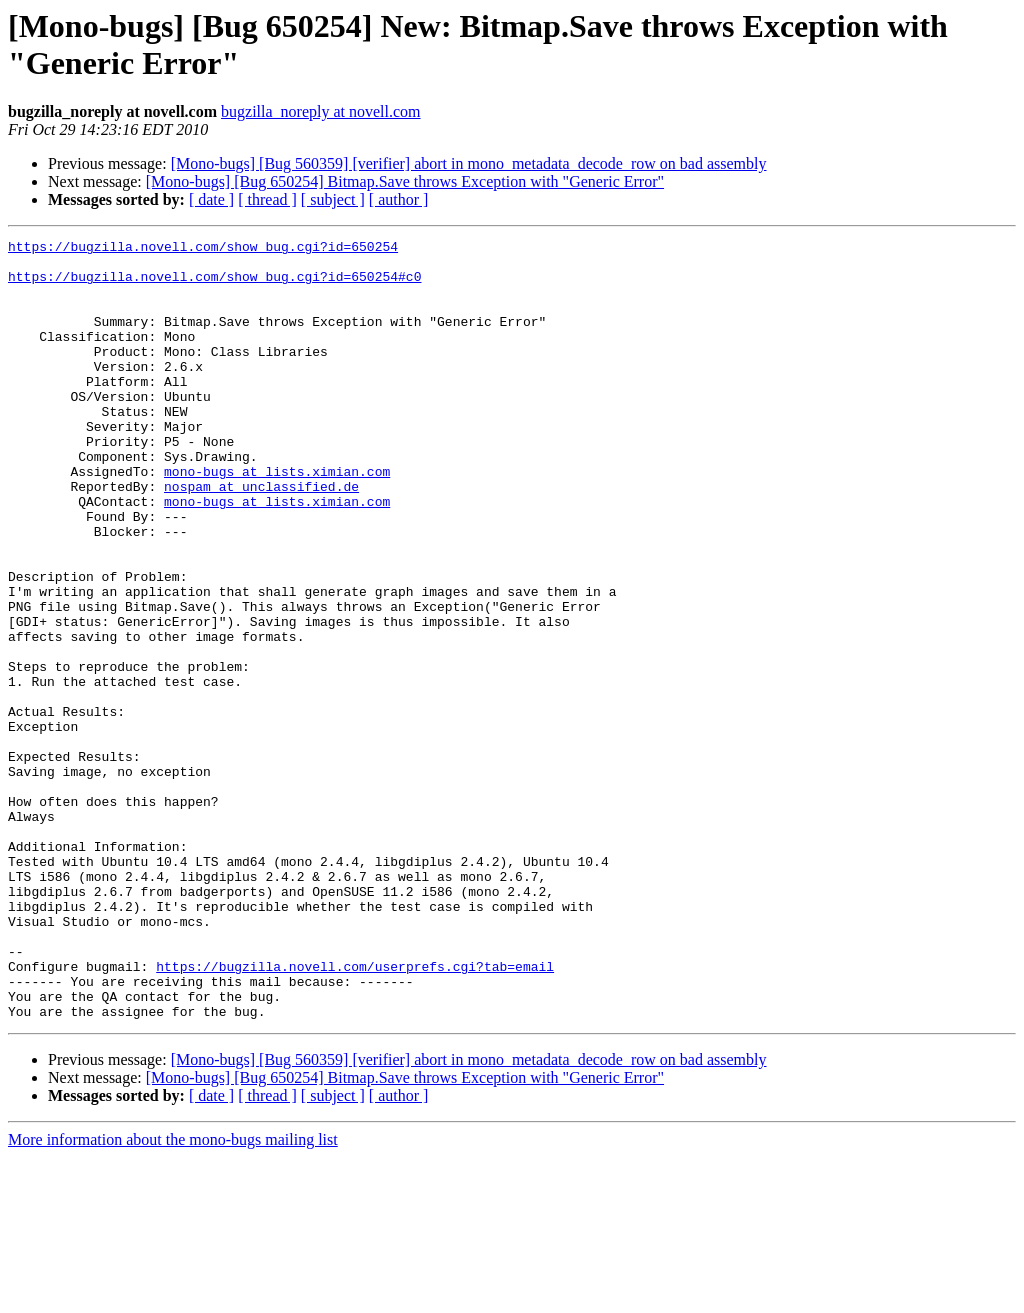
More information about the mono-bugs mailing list (173, 1295)
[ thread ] (267, 199)
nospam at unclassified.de (261, 537)
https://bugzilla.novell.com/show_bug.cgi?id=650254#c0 (214, 285)
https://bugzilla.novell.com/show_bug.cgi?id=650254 (203, 249)
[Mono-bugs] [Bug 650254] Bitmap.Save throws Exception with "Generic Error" (405, 181)
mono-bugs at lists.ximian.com (277, 519)
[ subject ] (333, 199)
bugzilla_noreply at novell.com (321, 111)
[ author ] (399, 199)
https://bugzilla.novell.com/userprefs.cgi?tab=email (355, 1113)
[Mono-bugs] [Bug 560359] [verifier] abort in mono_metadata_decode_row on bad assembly (469, 163)
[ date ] (211, 199)
